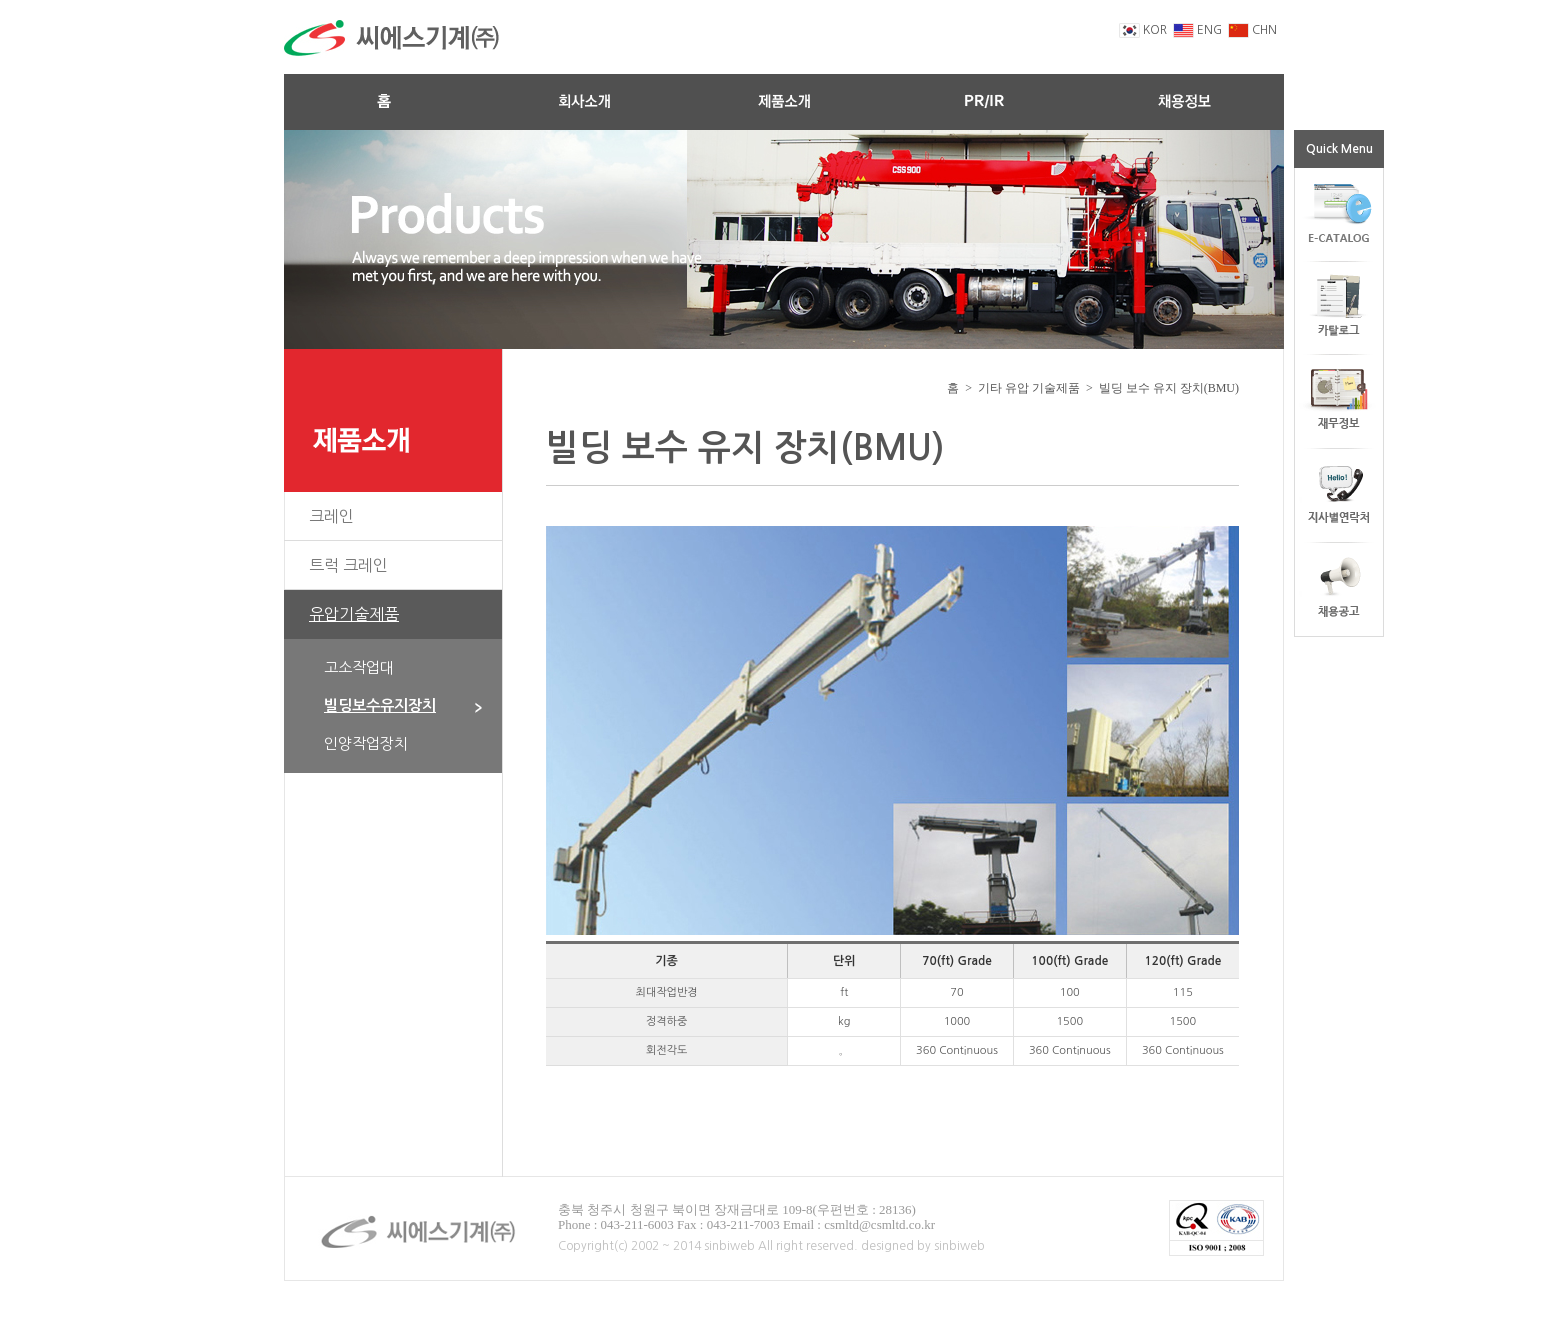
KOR (1143, 30)
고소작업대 (359, 667)
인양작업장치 (366, 743)
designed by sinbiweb (923, 1246)
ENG (1197, 30)
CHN (1252, 30)
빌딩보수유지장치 (403, 705)
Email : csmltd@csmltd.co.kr (859, 1224)
